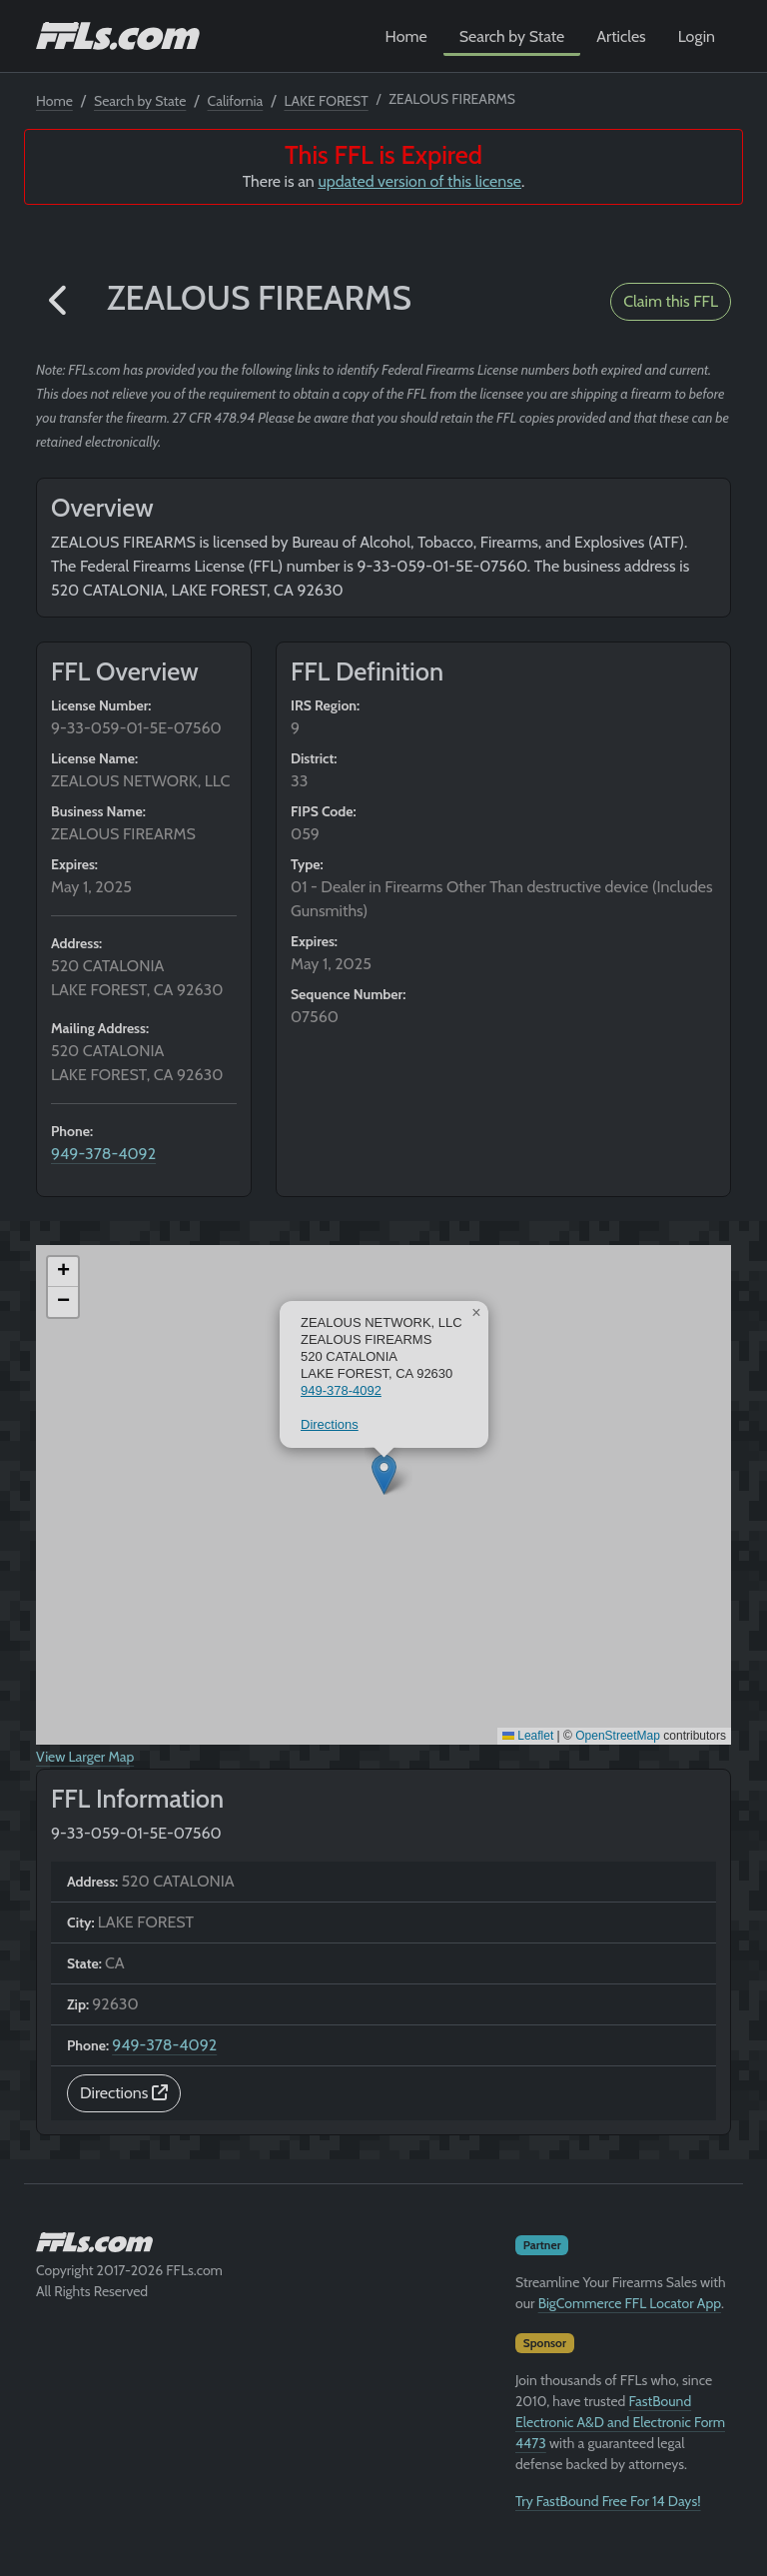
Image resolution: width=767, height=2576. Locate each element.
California (236, 101)
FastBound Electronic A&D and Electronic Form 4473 (620, 2422)
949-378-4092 (103, 1153)
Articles (620, 36)
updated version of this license (419, 181)
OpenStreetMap (617, 1736)
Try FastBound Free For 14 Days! (608, 2501)
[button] (59, 301)
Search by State (512, 36)
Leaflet (527, 1736)
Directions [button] (124, 2092)
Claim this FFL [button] (670, 301)
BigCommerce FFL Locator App (629, 2303)
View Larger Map (85, 1757)
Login (696, 36)
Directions (330, 1424)
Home (406, 36)
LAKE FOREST (326, 101)
